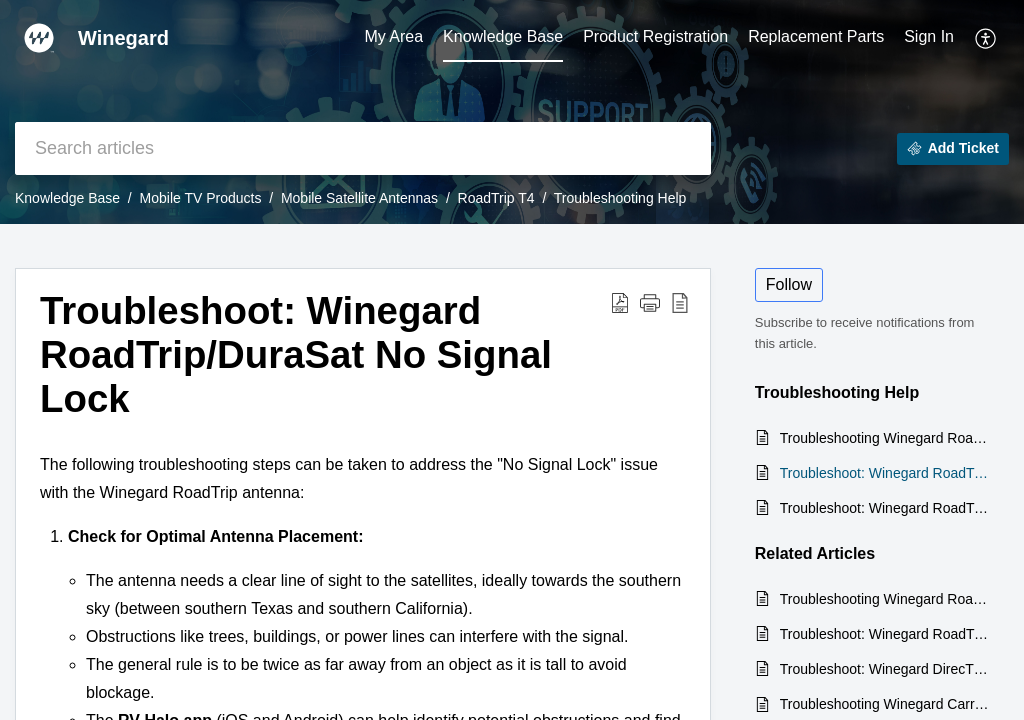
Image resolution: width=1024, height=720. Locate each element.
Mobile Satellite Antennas (359, 198)
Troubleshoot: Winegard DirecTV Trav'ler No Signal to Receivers (884, 669)
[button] (986, 38)
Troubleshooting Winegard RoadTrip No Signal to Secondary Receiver (884, 438)
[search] (363, 148)
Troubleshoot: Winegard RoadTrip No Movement (884, 508)
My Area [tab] (393, 36)
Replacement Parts (816, 36)
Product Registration (655, 36)
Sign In (929, 36)
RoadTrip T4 (496, 198)
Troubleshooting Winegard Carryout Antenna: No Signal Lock (884, 704)
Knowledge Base (67, 198)
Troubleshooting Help (620, 198)
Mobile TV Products (201, 198)
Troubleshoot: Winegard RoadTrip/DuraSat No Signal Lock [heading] (296, 354)
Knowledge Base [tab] (503, 36)
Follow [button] (789, 284)
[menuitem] (929, 38)
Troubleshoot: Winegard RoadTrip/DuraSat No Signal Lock (884, 473)
